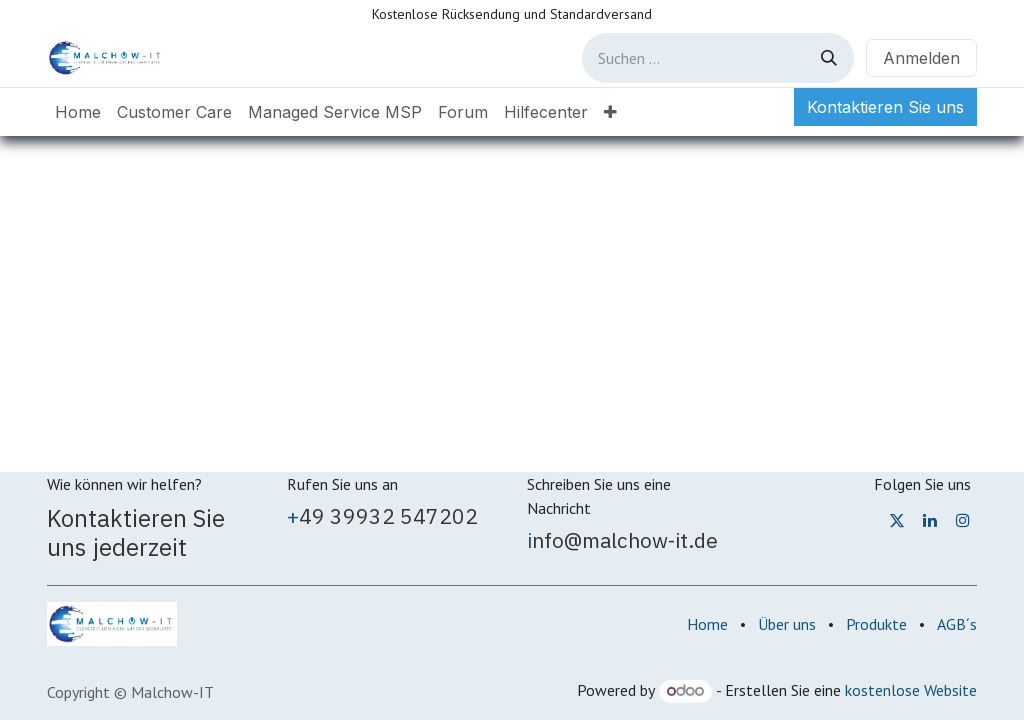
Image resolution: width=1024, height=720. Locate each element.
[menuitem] (78, 112)
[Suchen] (829, 58)
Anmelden (921, 58)
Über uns (787, 624)
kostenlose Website (911, 690)
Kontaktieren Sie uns (885, 107)
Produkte (876, 624)
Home (707, 624)
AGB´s (957, 624)
